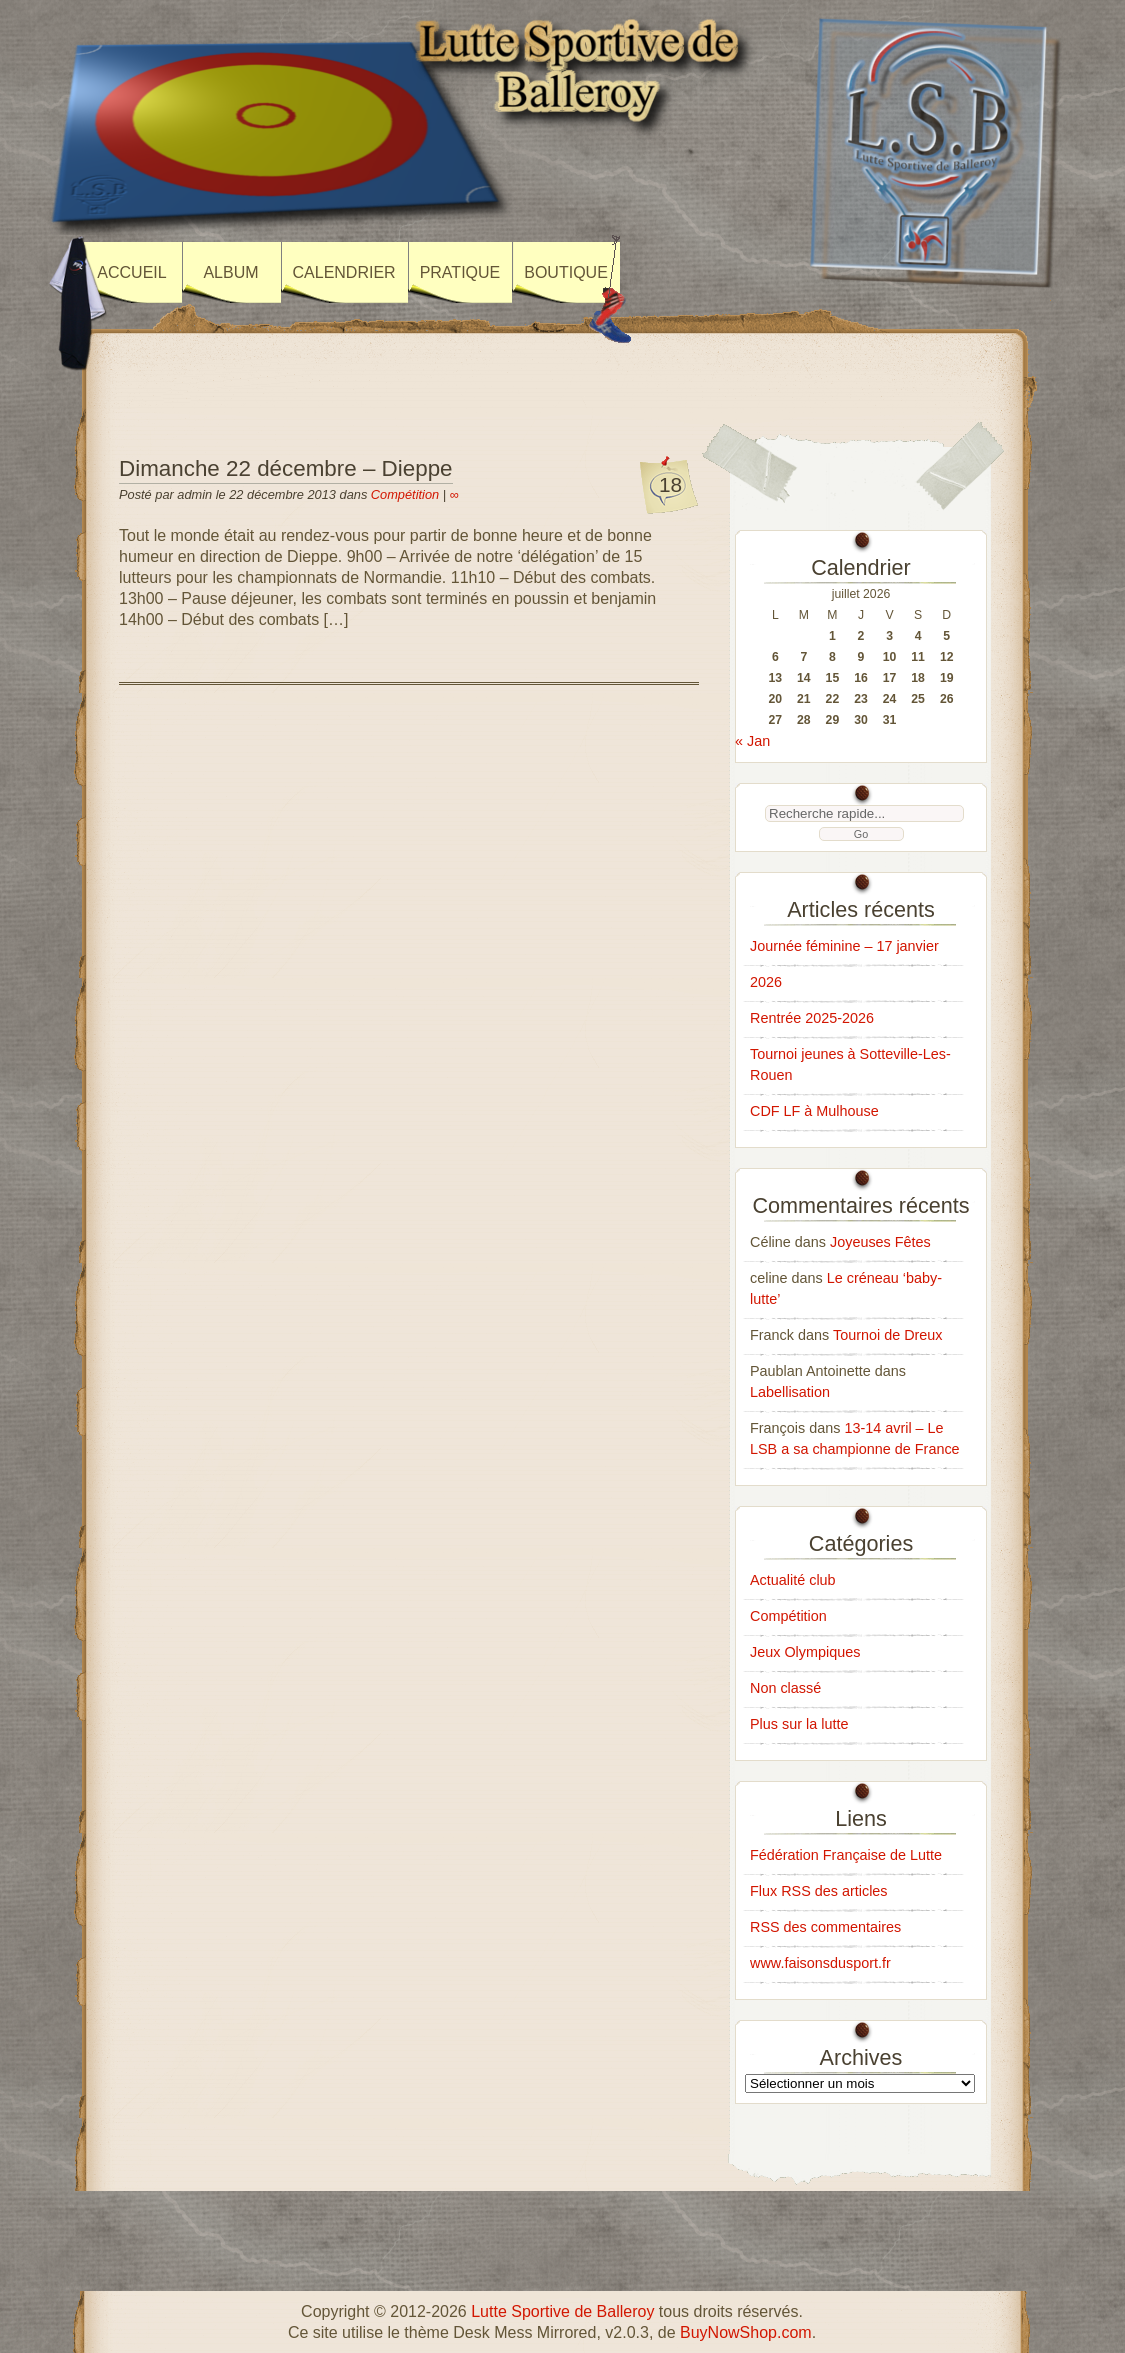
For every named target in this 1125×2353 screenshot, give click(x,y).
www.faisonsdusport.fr (820, 1963)
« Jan (752, 741)
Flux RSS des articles (819, 1891)
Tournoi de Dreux (888, 1335)
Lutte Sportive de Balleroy (562, 2311)
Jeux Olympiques (805, 1652)
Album (230, 272)
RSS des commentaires (825, 1927)
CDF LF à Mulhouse (814, 1111)
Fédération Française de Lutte (846, 1855)
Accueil (131, 272)
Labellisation (790, 1392)
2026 (766, 982)
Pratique (460, 272)
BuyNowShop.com (746, 2332)
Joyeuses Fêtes (880, 1242)
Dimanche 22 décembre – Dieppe (286, 468)
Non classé (785, 1688)
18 (670, 484)
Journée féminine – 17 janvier (844, 946)
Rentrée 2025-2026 (812, 1018)
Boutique (566, 272)
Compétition (405, 494)
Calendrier (344, 272)
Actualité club (793, 1580)
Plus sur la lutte (799, 1724)
